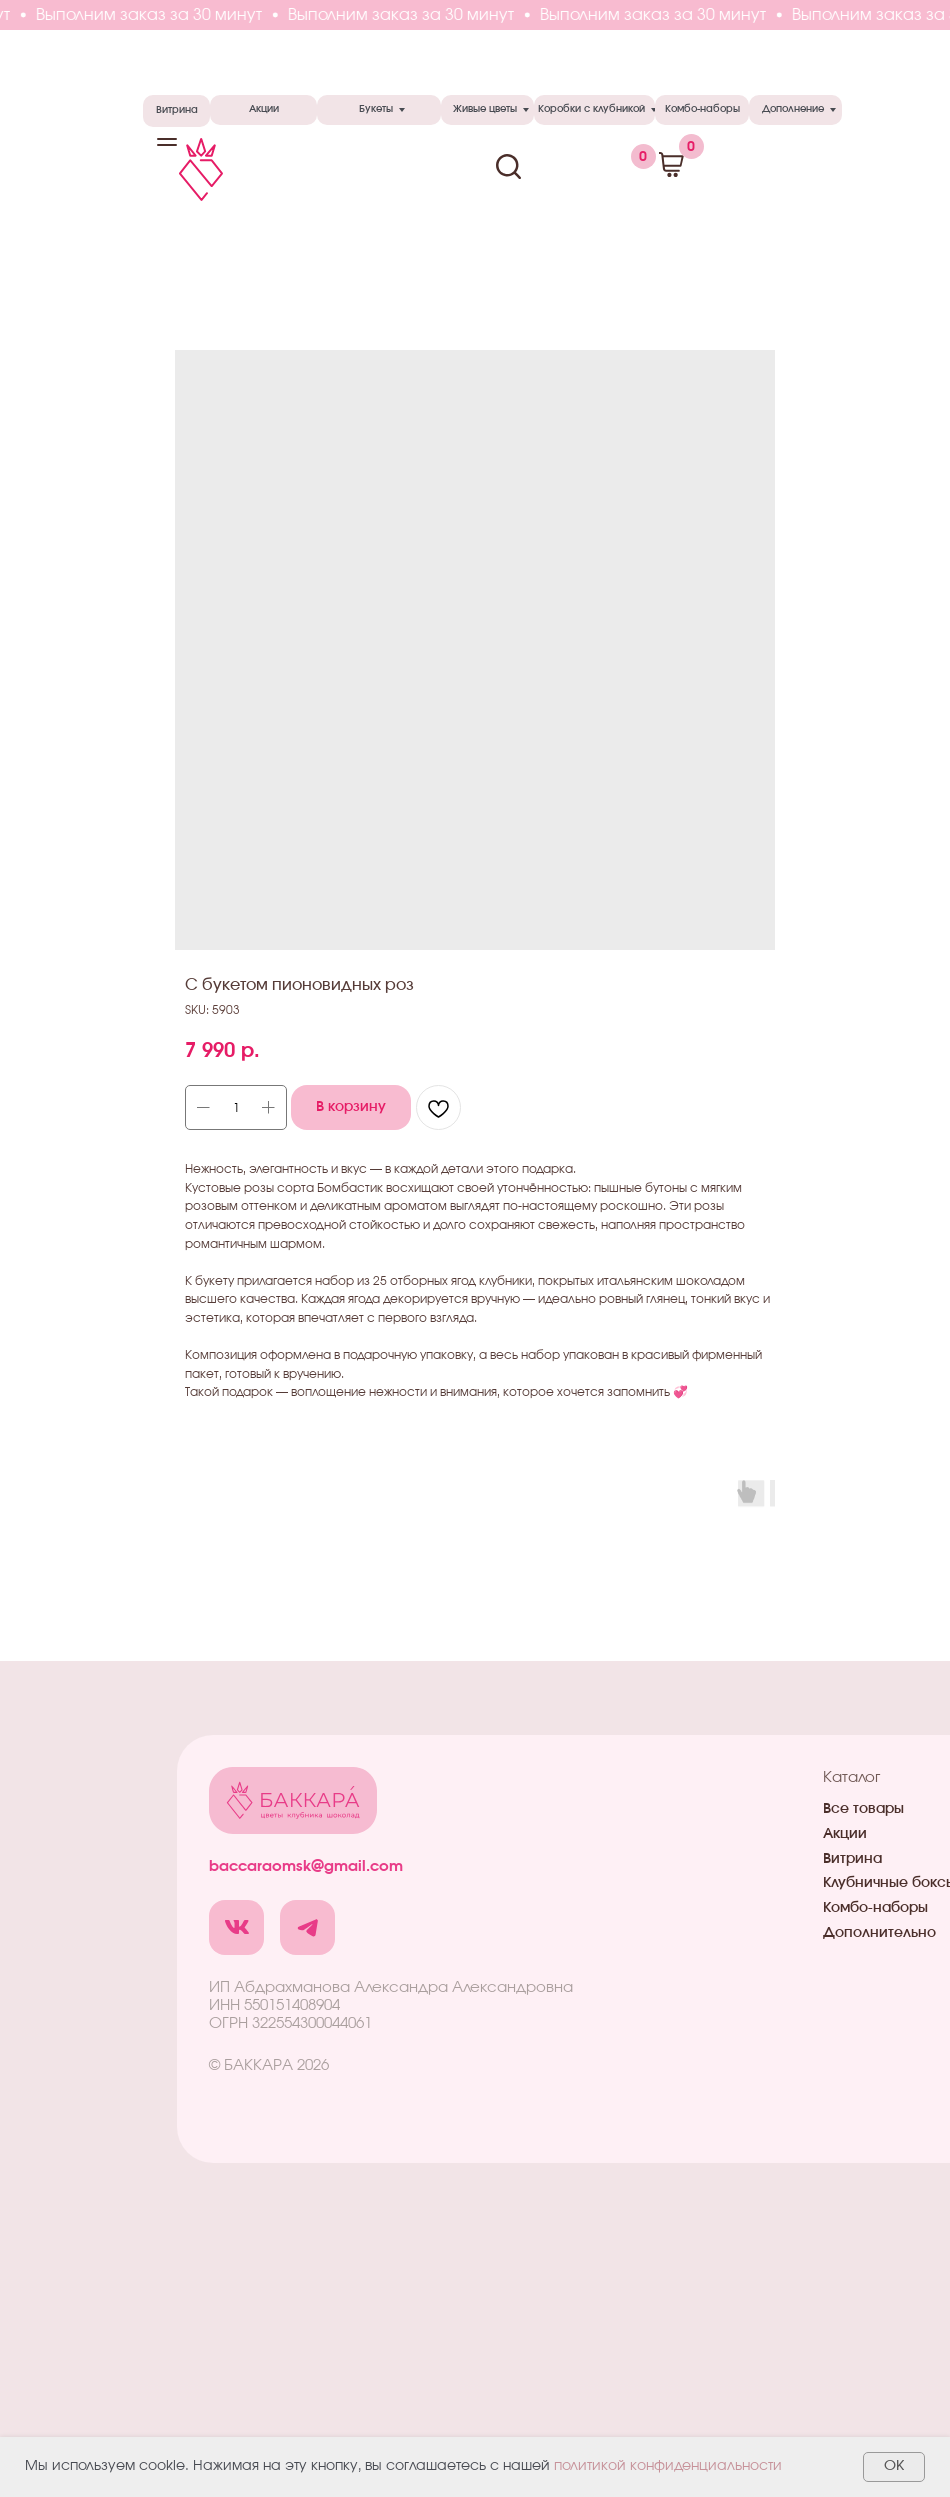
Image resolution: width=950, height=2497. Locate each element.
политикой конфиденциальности (668, 2466)
